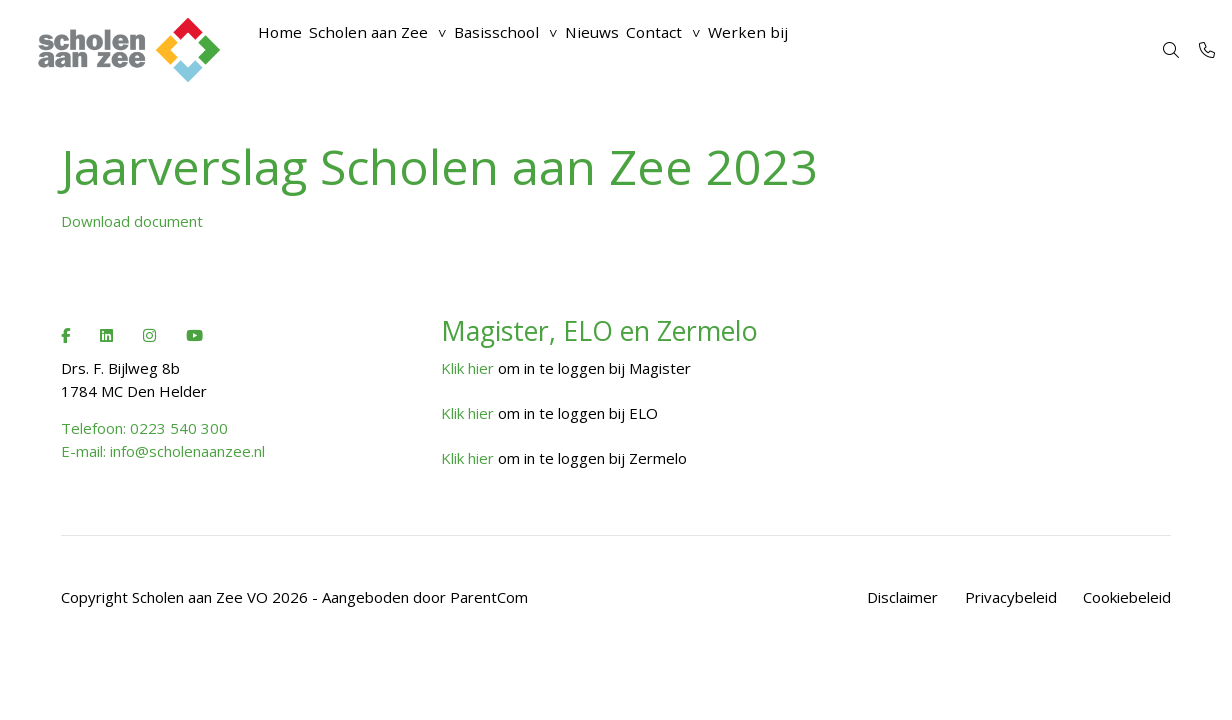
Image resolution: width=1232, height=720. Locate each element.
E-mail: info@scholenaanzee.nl (163, 451)
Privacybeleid (1011, 597)
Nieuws (648, 50)
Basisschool (536, 50)
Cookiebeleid (1127, 597)
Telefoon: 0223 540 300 (144, 428)
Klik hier (467, 368)
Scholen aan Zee (391, 50)
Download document (132, 221)
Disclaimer (902, 597)
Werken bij (833, 50)
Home (287, 50)
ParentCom (489, 597)
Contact (725, 50)
